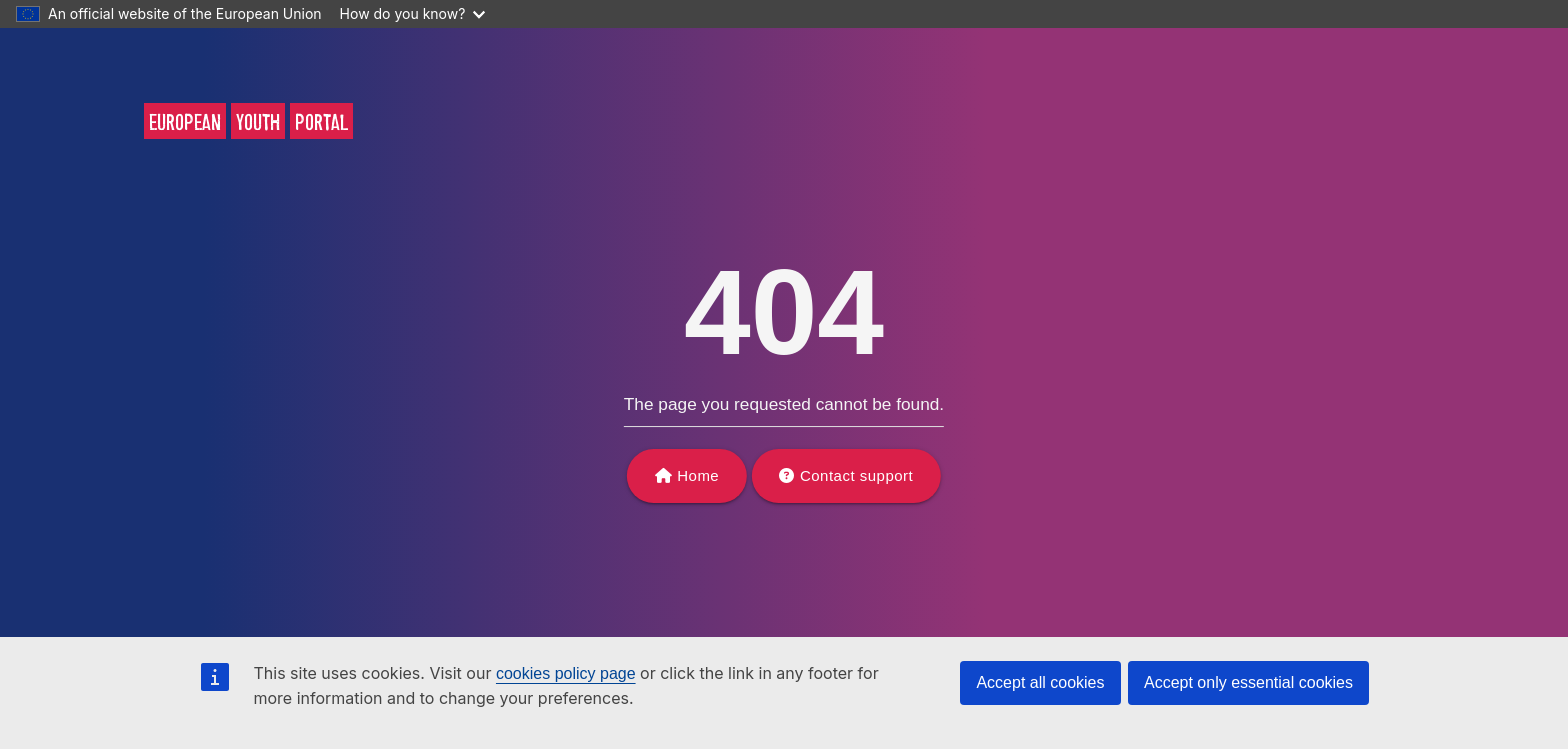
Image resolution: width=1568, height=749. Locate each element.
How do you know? (413, 13)
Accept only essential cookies (1248, 682)
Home (698, 475)
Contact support (856, 475)
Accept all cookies (1040, 682)
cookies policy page (566, 673)
